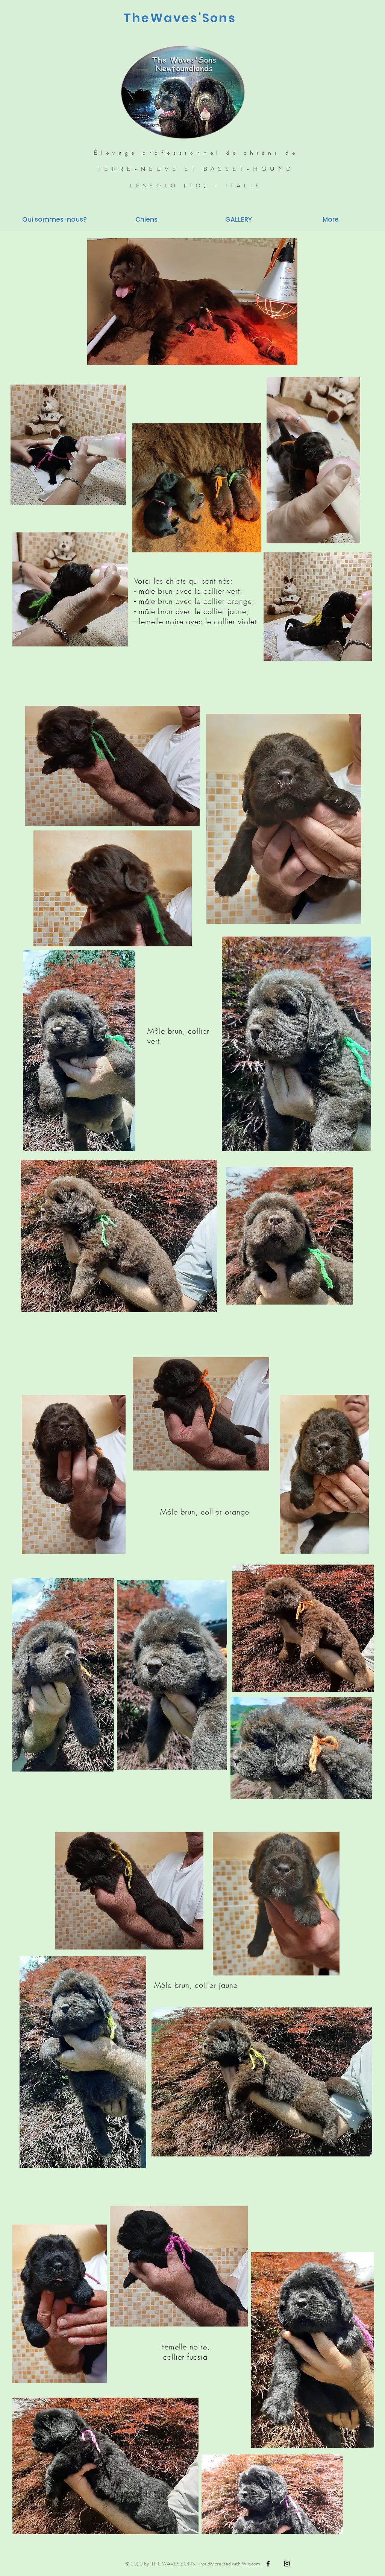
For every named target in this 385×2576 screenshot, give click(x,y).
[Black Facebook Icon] (268, 2563)
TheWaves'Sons (180, 17)
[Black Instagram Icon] (287, 2563)
